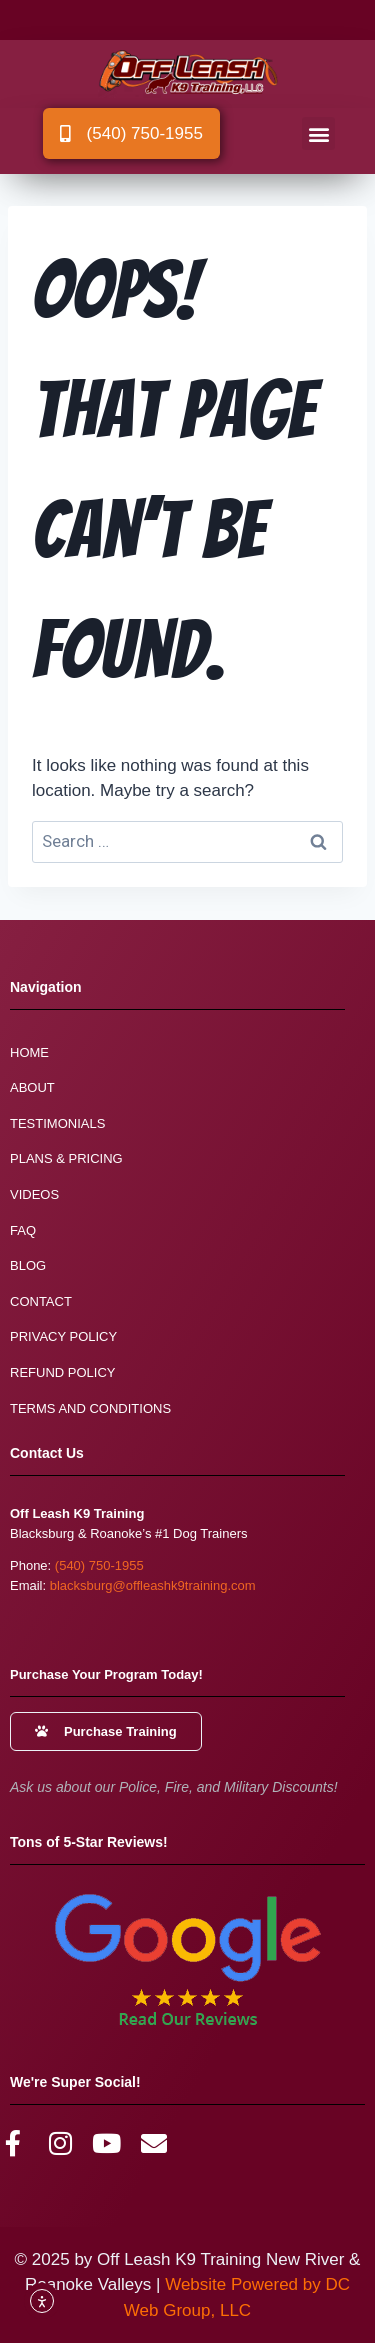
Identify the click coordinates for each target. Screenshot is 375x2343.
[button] (318, 133)
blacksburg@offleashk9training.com (153, 1585)
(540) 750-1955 (99, 1565)
